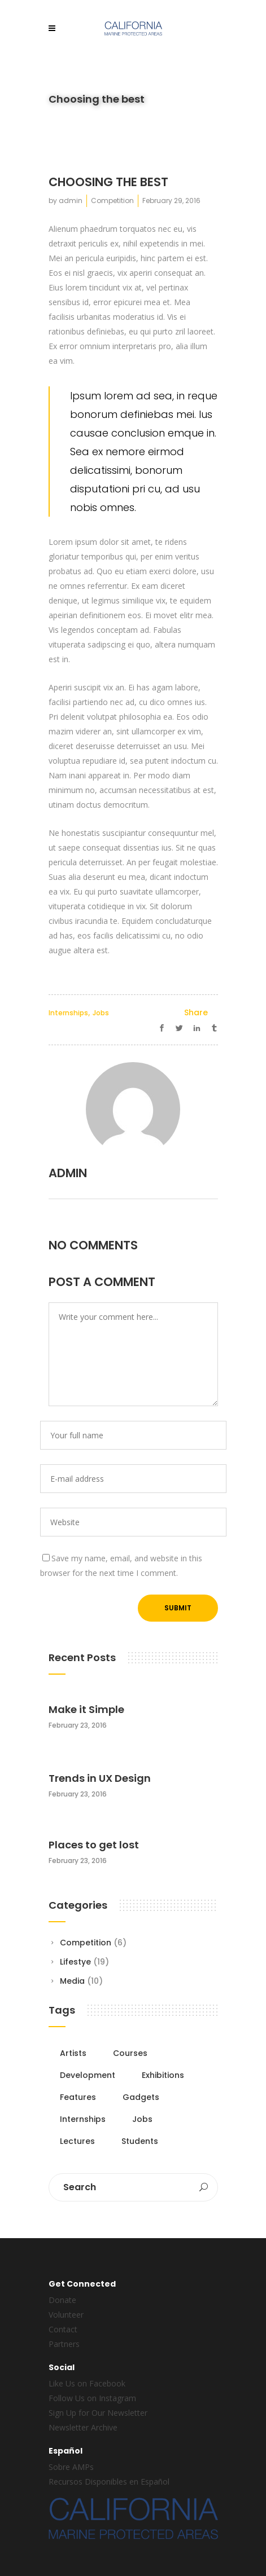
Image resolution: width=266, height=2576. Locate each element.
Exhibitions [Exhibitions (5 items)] (163, 2075)
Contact (63, 2329)
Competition (112, 200)
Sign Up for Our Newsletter (98, 2412)
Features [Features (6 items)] (78, 2097)
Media (72, 1981)
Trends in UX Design (100, 1778)
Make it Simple (86, 1709)
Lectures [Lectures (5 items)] (77, 2141)
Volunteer (66, 2314)
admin (70, 200)
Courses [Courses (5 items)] (130, 2053)
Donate (62, 2300)
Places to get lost (94, 1845)
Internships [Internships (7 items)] (83, 2119)
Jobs (101, 1013)
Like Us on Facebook (87, 2383)
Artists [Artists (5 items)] (73, 2053)
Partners (64, 2344)
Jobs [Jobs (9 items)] (142, 2119)
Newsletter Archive (83, 2427)
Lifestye (75, 1961)
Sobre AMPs (71, 2466)
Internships (68, 1013)
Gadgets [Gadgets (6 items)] (141, 2097)
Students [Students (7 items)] (139, 2141)
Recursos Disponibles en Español (109, 2481)
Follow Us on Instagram (92, 2398)
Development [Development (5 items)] (87, 2075)
